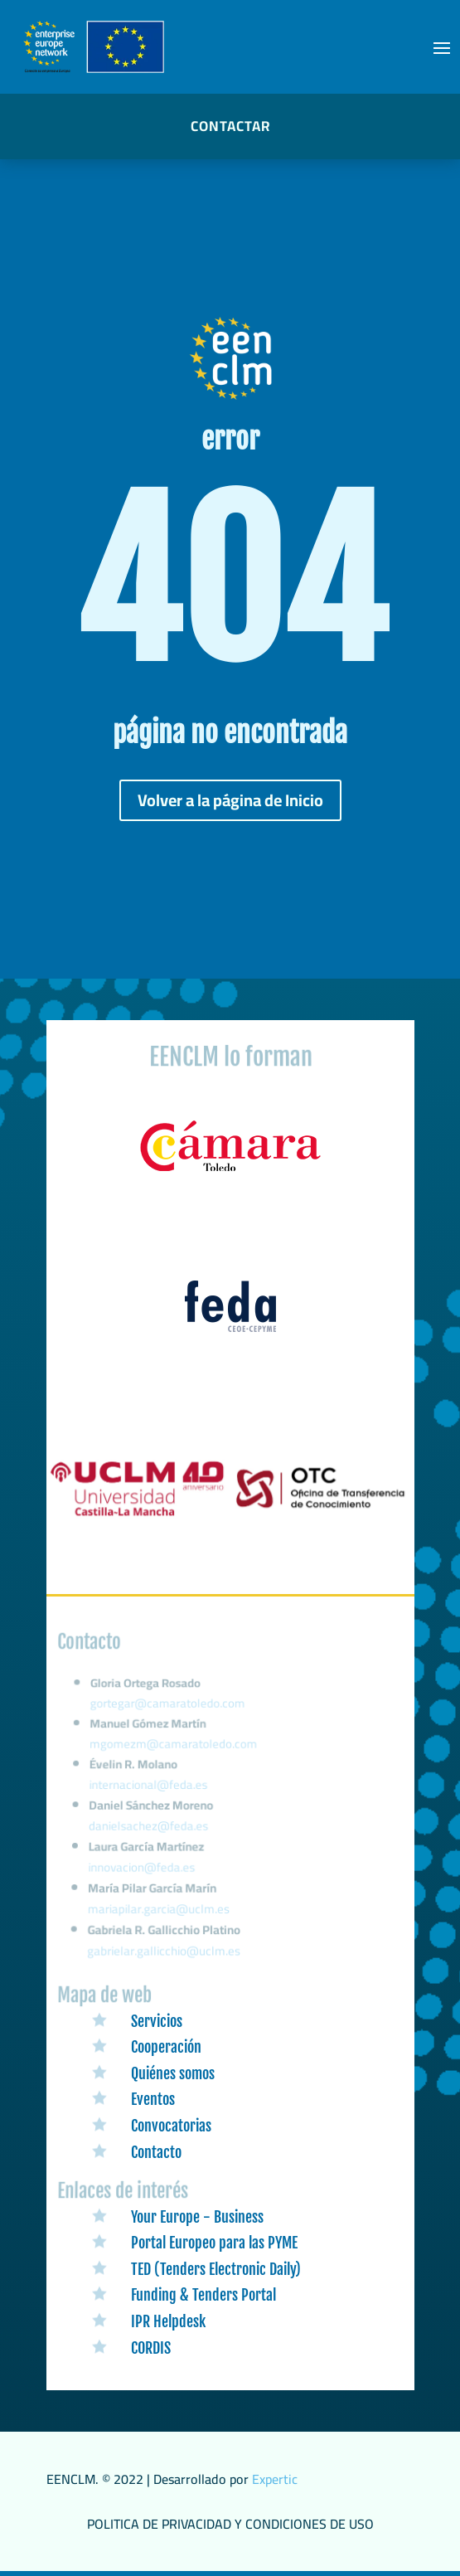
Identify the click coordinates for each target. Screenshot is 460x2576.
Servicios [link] (156, 2021)
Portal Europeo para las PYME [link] (214, 2242)
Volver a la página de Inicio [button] (230, 800)
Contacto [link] (156, 2152)
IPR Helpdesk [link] (168, 2321)
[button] (442, 47)
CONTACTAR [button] (230, 126)
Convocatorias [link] (171, 2126)
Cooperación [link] (166, 2047)
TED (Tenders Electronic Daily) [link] (216, 2269)
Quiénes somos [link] (173, 2073)
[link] (230, 1171)
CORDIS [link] (151, 2348)
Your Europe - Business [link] (197, 2217)
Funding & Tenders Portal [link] (203, 2295)
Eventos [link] (153, 2099)
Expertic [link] (275, 2479)
